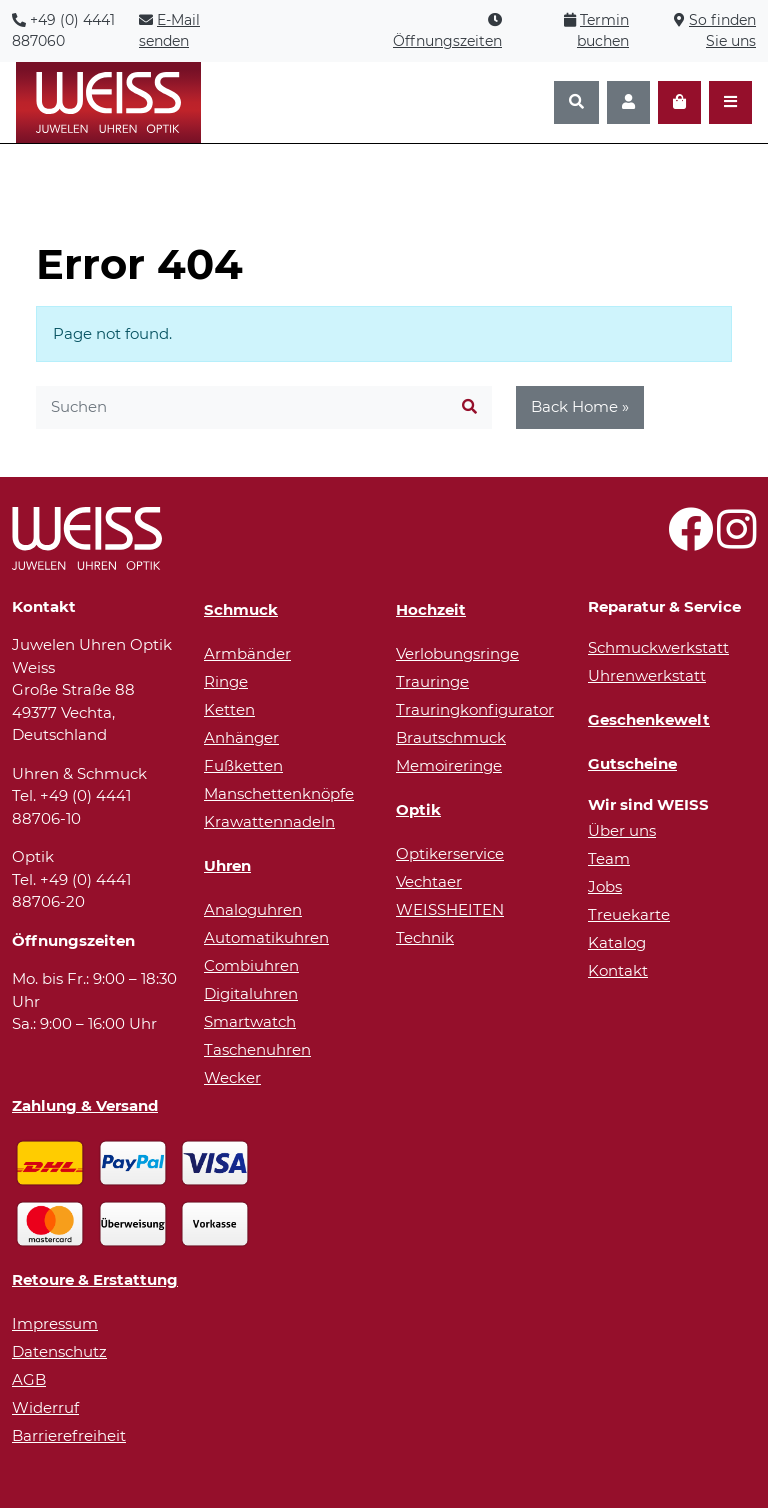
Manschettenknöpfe (279, 793)
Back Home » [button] (580, 406)
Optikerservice (450, 853)
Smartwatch (250, 1021)
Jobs (605, 886)
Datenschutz (59, 1351)
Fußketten (243, 765)
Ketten (229, 709)
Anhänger (241, 737)
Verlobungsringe (457, 653)
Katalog (617, 942)
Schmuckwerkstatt (658, 647)
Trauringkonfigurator (475, 709)
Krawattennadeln (269, 821)
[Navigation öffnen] (730, 102)
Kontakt (618, 970)
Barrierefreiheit (69, 1435)
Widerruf (45, 1407)
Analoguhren (253, 909)
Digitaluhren (251, 993)
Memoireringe (449, 765)
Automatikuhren (266, 937)
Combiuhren (251, 965)
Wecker (232, 1077)
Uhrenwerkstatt (647, 675)
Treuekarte (629, 914)
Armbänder (247, 653)
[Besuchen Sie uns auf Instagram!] (736, 540)
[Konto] (628, 102)
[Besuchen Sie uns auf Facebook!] (690, 540)
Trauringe (432, 681)
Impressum (55, 1323)
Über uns (622, 830)
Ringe (226, 681)
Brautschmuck (451, 737)
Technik (425, 937)
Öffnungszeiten (447, 41)
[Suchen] (576, 102)
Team (609, 858)
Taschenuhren (257, 1049)
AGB (29, 1379)
